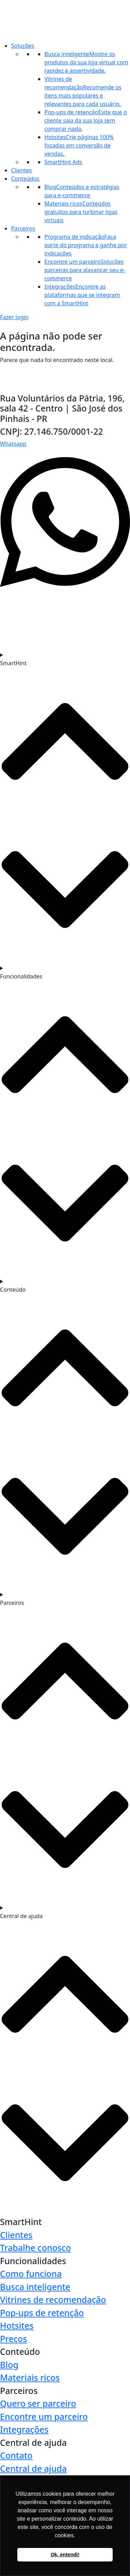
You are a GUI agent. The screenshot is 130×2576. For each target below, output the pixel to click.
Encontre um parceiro (44, 2416)
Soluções (22, 45)
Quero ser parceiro (38, 2403)
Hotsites (17, 2325)
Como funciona (31, 2273)
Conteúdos (25, 178)
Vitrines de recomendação (53, 2299)
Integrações (24, 2429)
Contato (16, 2455)
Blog (9, 2364)
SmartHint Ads (63, 162)
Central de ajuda (33, 2468)
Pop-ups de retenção (42, 2313)
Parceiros (23, 228)
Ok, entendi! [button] (65, 2554)
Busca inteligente (35, 2287)
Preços (13, 2338)
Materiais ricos (30, 2377)
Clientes (21, 170)
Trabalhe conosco (35, 2247)
